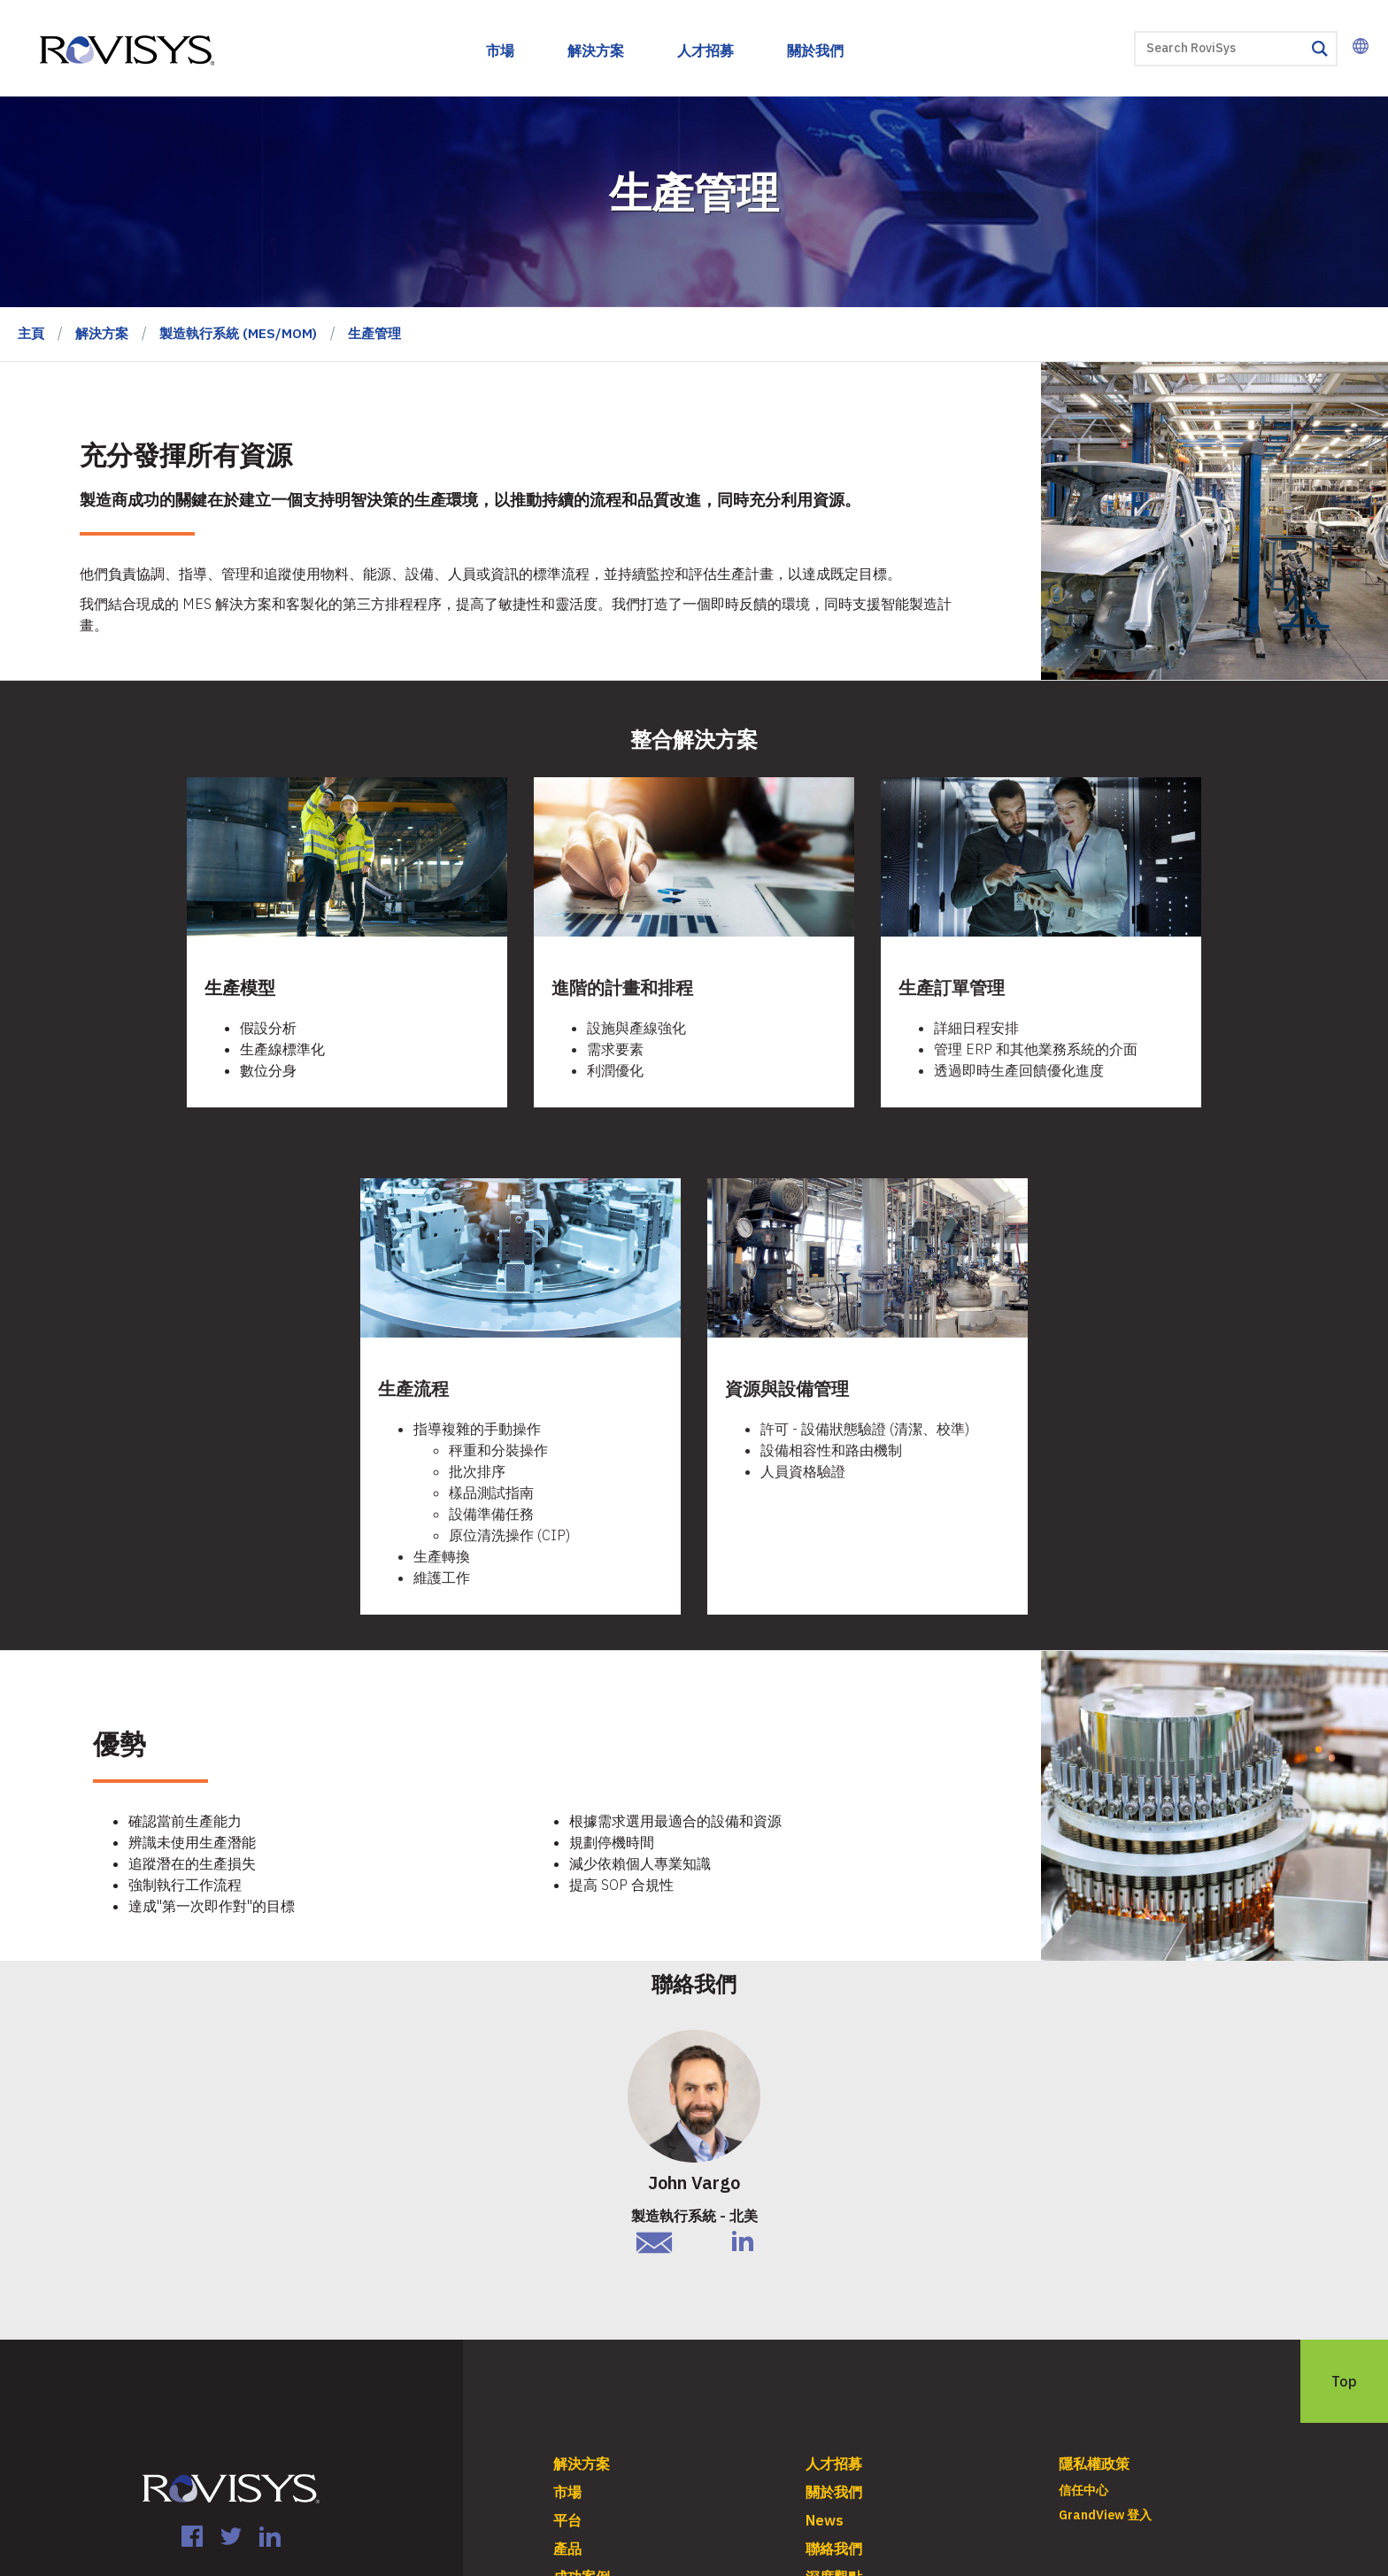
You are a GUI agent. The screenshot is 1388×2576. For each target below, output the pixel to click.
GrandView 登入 (1105, 2515)
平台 (567, 2520)
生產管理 (374, 333)
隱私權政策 (1094, 2463)
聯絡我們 (834, 2548)
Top (1344, 2381)
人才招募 (705, 50)
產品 (567, 2548)
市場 (500, 50)
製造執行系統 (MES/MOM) (238, 333)
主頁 (31, 333)
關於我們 (815, 50)
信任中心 (1083, 2490)
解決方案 (595, 50)
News (825, 2520)
